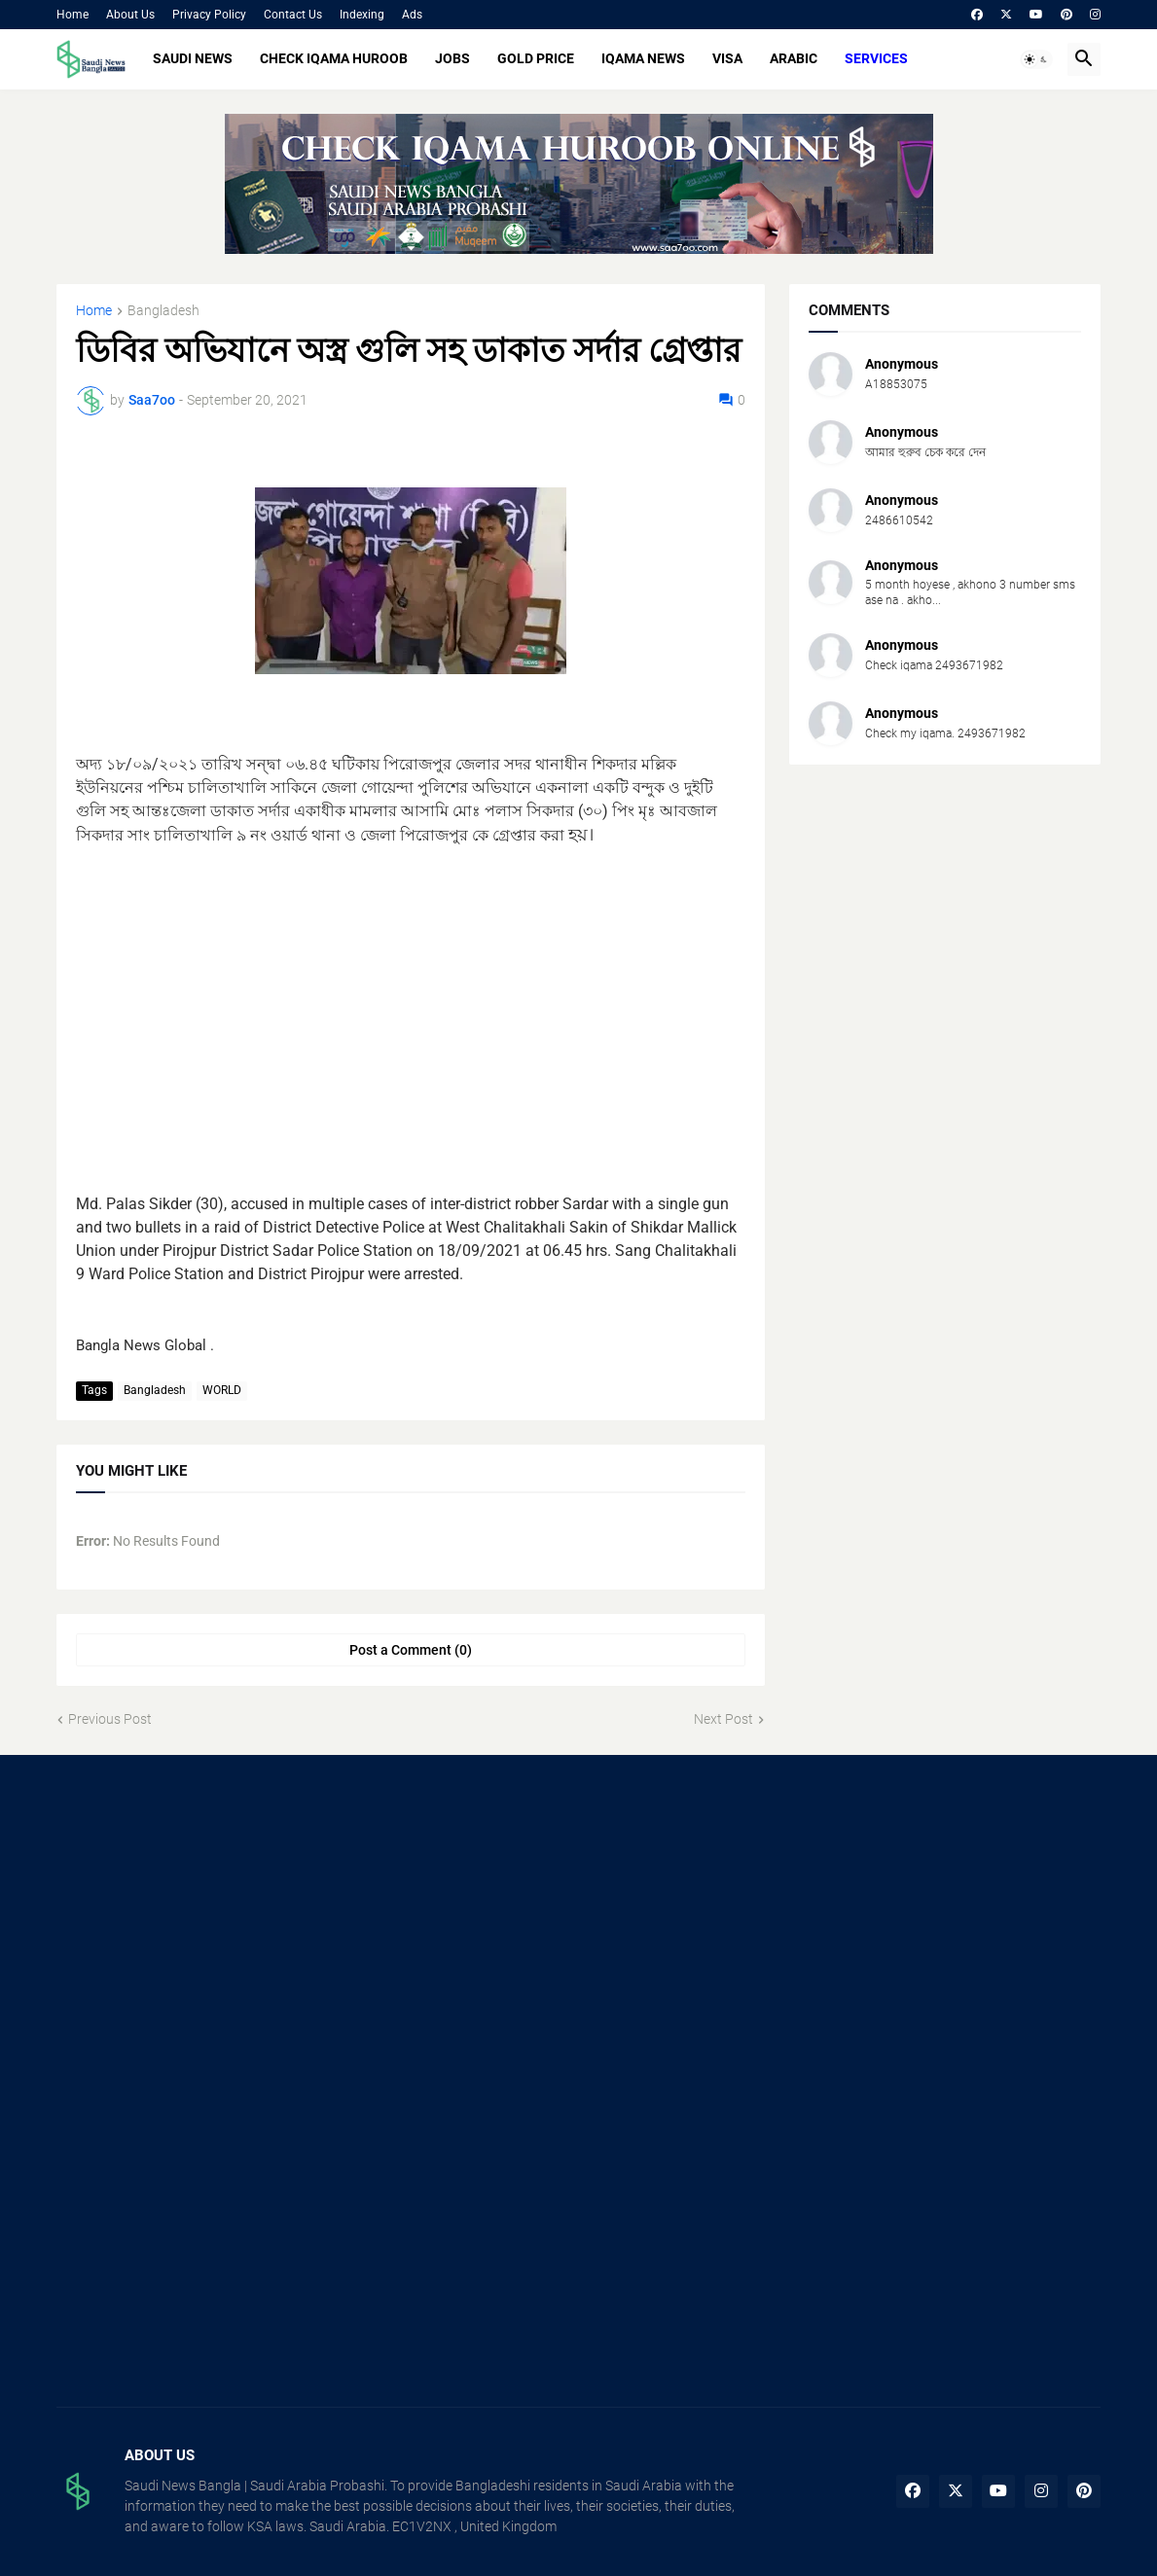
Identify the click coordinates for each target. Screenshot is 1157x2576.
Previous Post (110, 1719)
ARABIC (793, 58)
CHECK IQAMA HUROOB (334, 58)
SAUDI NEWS (193, 58)
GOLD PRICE (535, 58)
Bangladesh (163, 311)
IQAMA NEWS (643, 58)
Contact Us (293, 14)
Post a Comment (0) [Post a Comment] (410, 1650)
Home (72, 14)
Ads (412, 14)
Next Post (723, 1719)
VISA (727, 58)
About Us (130, 14)
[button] (1036, 59)
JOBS (452, 58)
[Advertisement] (410, 1008)
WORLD (221, 1390)
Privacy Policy (209, 14)
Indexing (362, 14)
